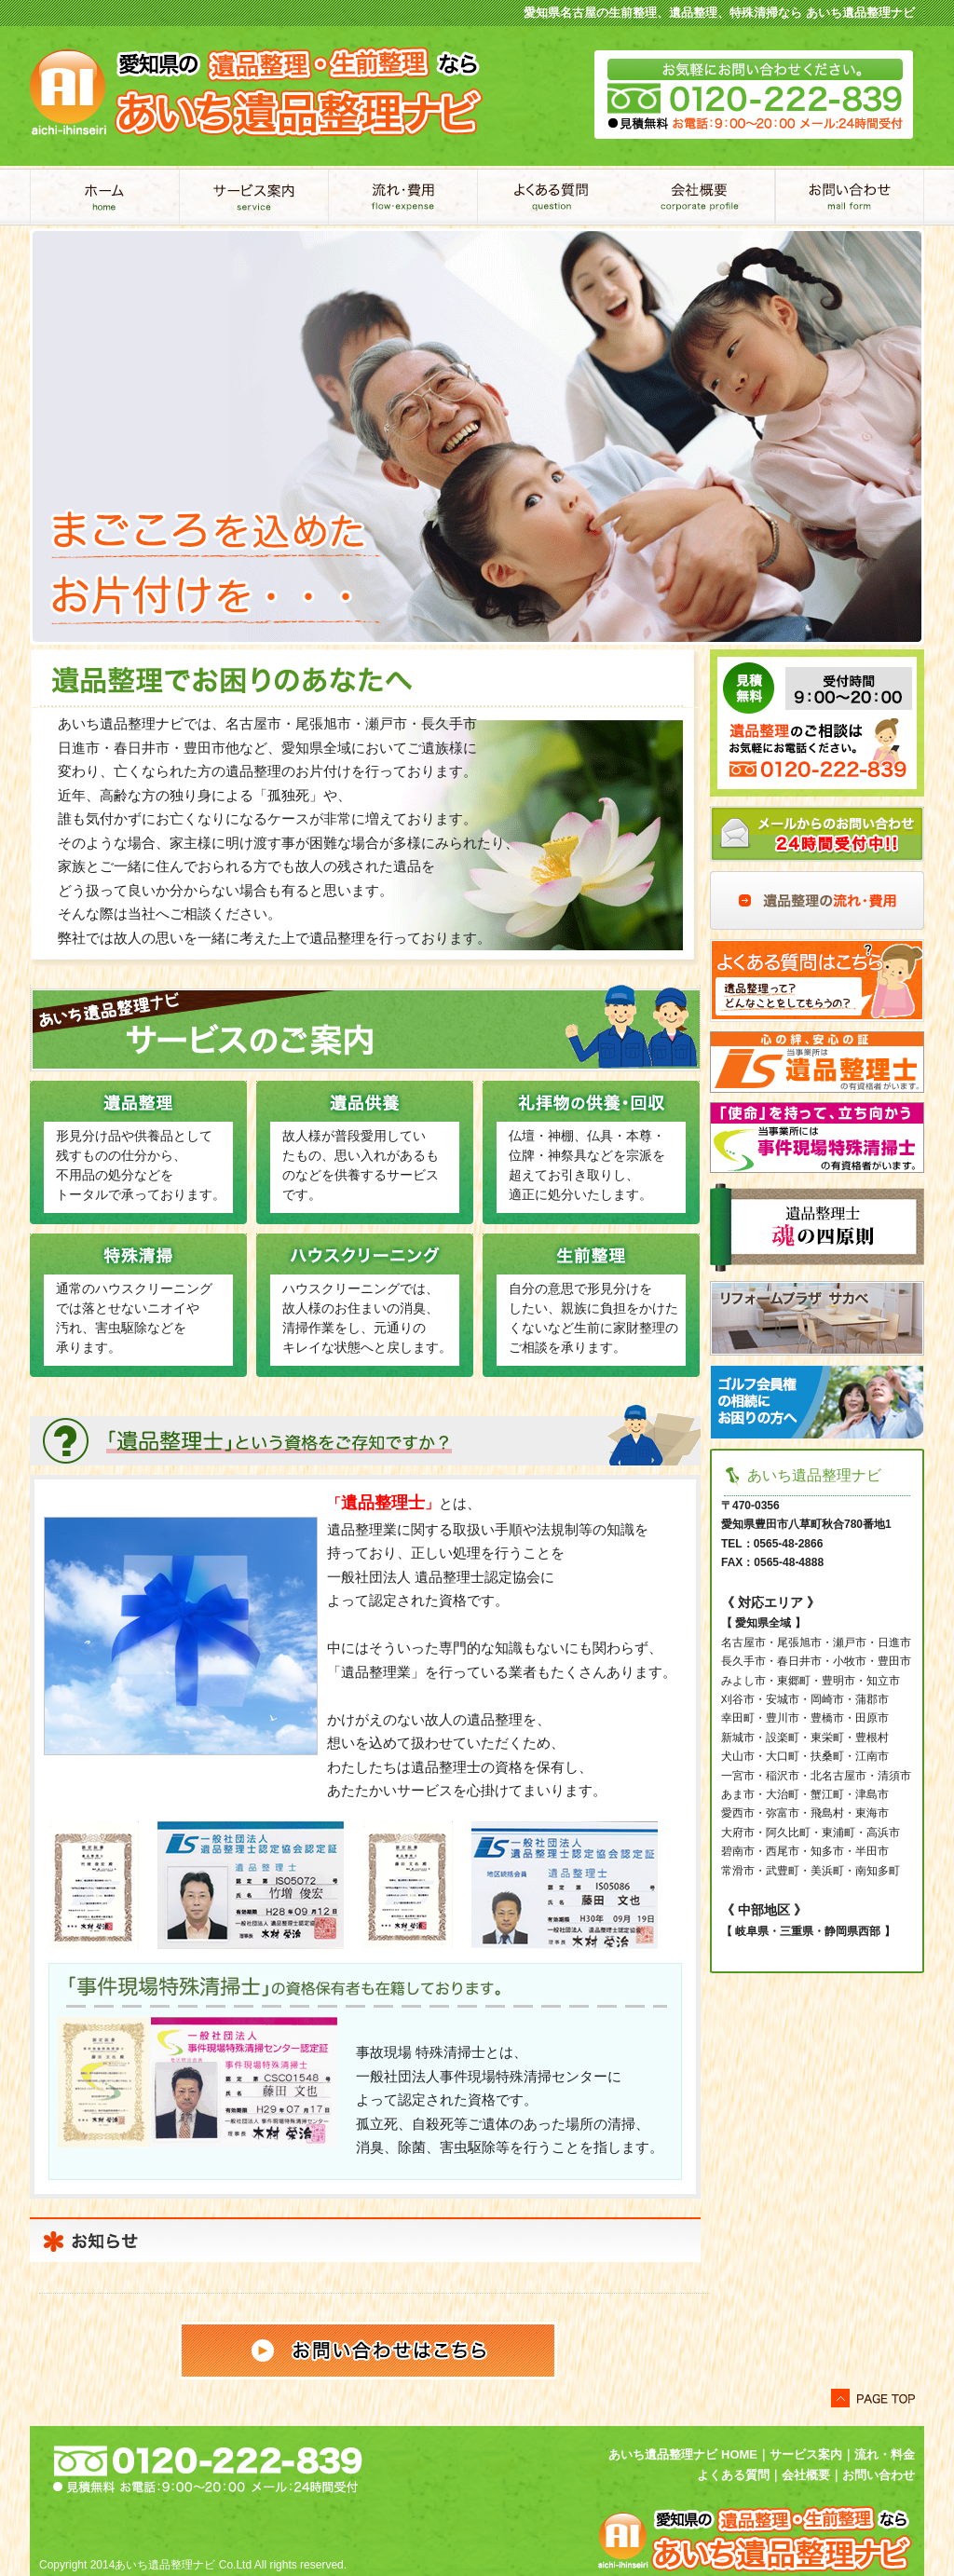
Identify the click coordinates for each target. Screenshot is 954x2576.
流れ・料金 (884, 2454)
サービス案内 (253, 197)
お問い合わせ (849, 197)
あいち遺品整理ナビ (104, 197)
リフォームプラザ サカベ (817, 1318)
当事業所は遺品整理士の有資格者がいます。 (817, 1062)
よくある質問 (817, 980)
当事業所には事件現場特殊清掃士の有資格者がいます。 (817, 1137)
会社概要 (700, 197)
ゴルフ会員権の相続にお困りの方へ (817, 1402)
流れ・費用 (402, 197)
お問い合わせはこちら (368, 2350)
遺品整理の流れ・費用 (817, 900)
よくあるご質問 (551, 197)
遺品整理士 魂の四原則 (817, 1227)
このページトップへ (873, 2398)
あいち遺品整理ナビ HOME (682, 2454)
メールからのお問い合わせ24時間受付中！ (817, 834)
